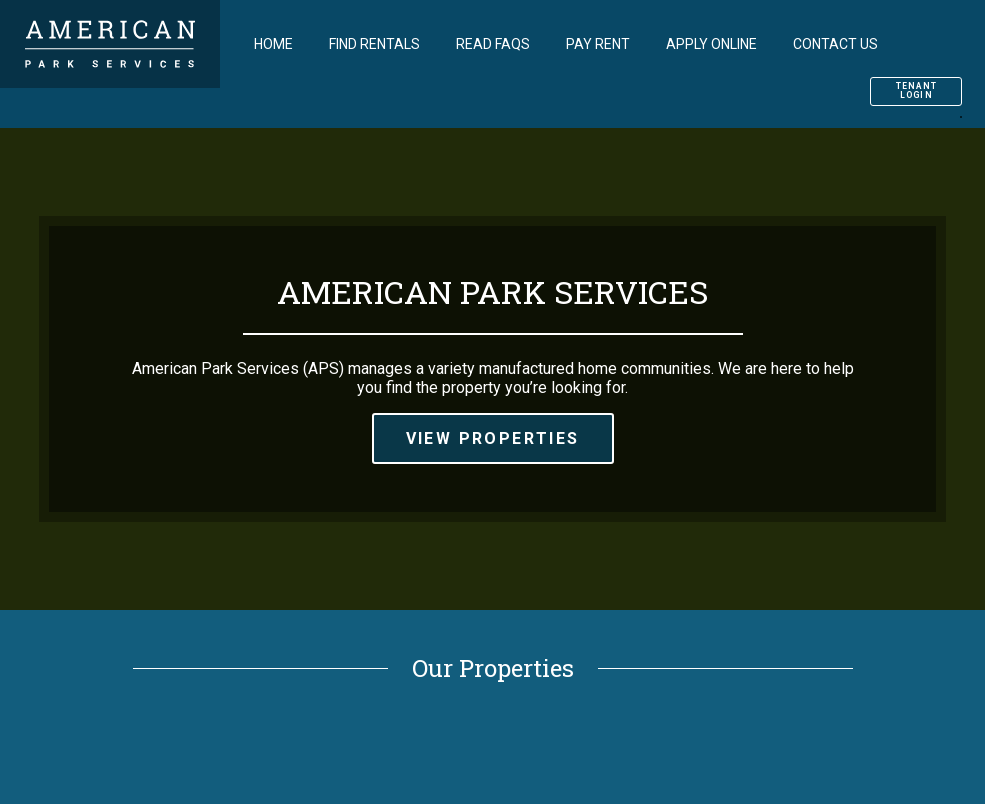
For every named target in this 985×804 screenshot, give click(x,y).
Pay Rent (598, 44)
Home (273, 44)
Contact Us (835, 44)
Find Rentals (374, 44)
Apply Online (711, 44)
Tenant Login (917, 90)
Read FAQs (493, 44)
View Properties (493, 438)
